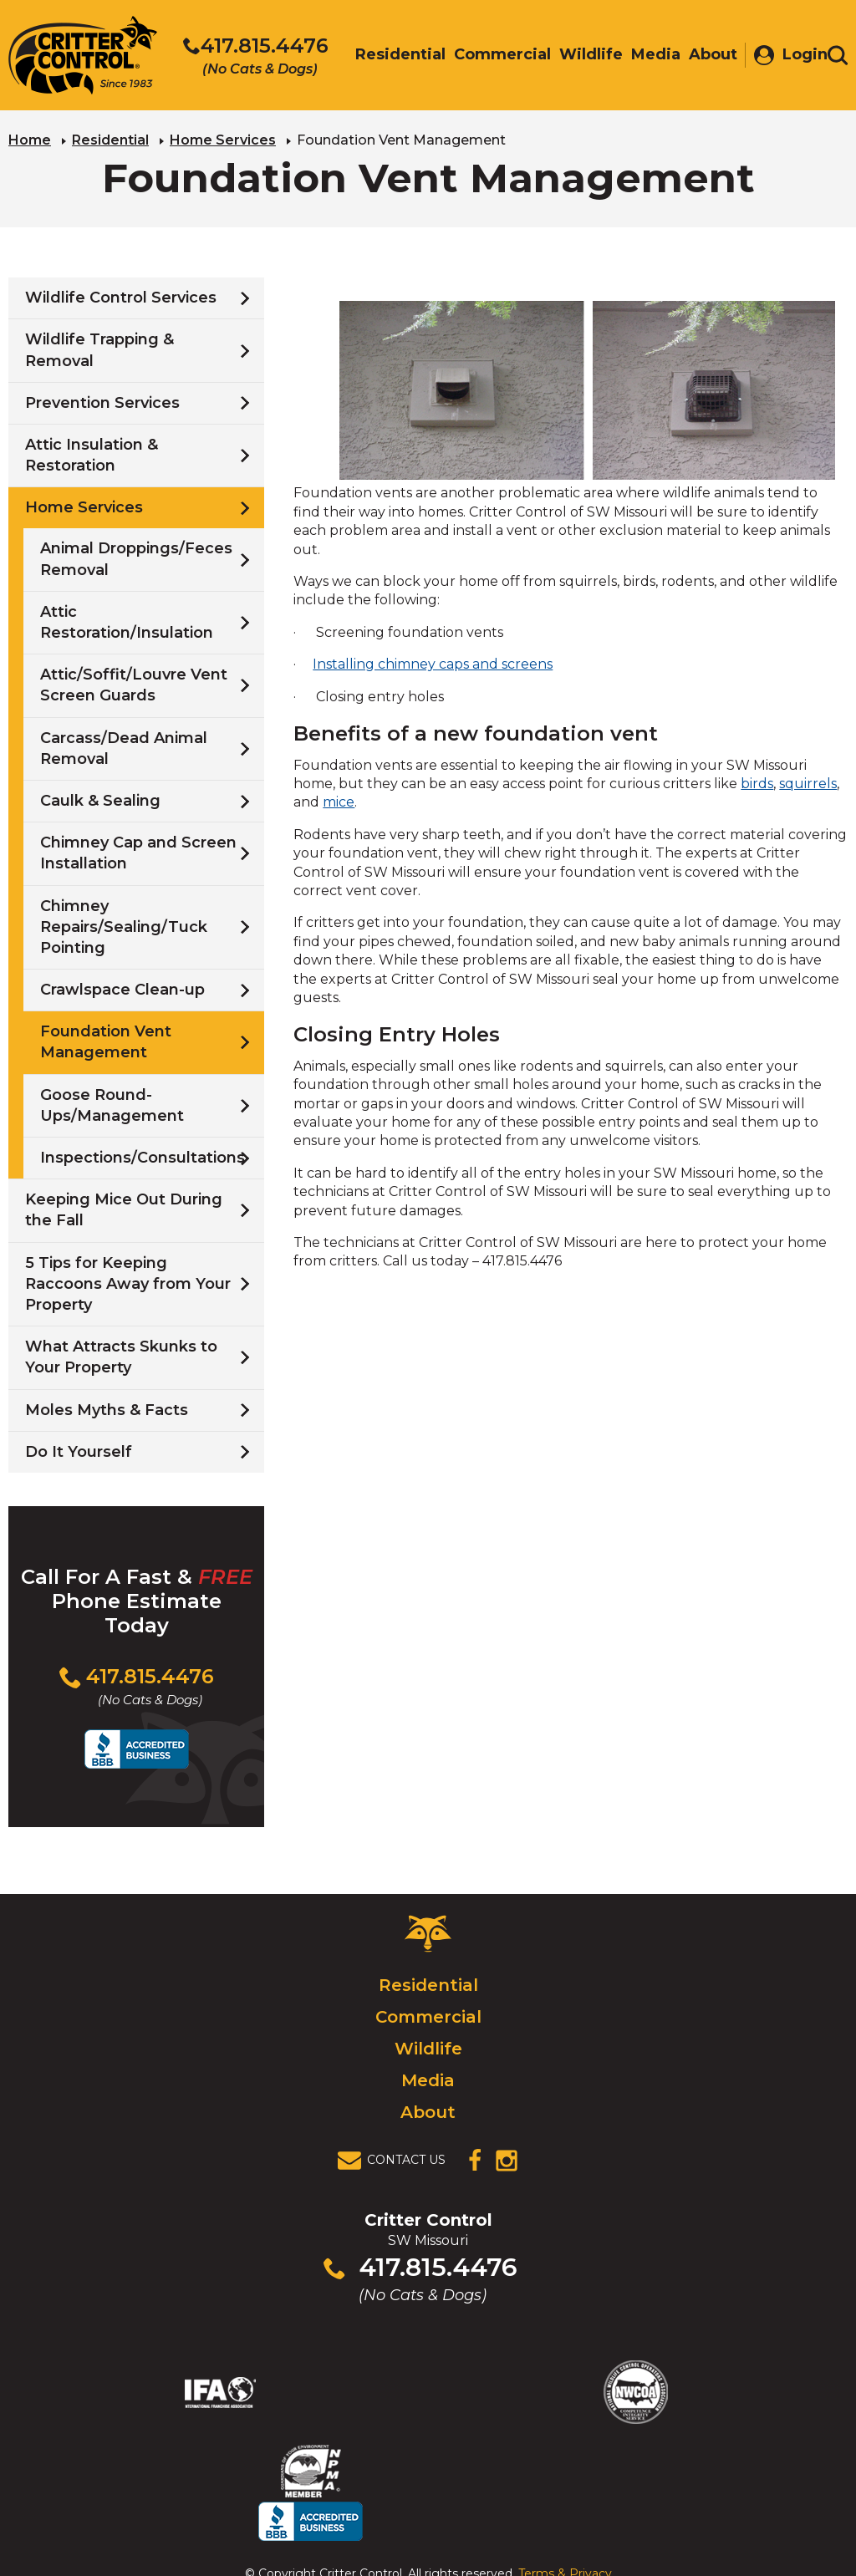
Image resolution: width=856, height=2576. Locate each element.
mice (338, 800)
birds (757, 782)
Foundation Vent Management (105, 1040)
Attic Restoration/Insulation (126, 620)
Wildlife (428, 2046)
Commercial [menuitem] (494, 56)
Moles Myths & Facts (106, 1407)
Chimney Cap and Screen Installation (138, 851)
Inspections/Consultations (142, 1156)
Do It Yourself (78, 1450)
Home (29, 138)
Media (428, 2078)
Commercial (428, 2014)
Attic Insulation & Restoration (91, 453)
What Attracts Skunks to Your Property (121, 1355)
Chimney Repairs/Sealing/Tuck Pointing (123, 924)
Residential (110, 138)
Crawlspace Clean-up (122, 988)
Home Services (223, 138)
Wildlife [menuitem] (582, 56)
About (428, 2110)
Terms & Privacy (565, 2528)
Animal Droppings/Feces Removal (136, 557)
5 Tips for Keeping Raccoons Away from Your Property (128, 1281)
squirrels (808, 782)
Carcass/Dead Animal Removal (123, 746)
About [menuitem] (704, 56)
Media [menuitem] (647, 56)
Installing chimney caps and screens (433, 662)
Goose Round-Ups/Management (112, 1103)
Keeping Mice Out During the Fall (123, 1208)
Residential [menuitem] (392, 56)
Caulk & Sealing (100, 799)
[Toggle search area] (838, 57)
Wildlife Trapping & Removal (99, 348)
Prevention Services (102, 401)
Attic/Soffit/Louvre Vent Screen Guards (133, 683)
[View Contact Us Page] (396, 2158)
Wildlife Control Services (121, 296)
